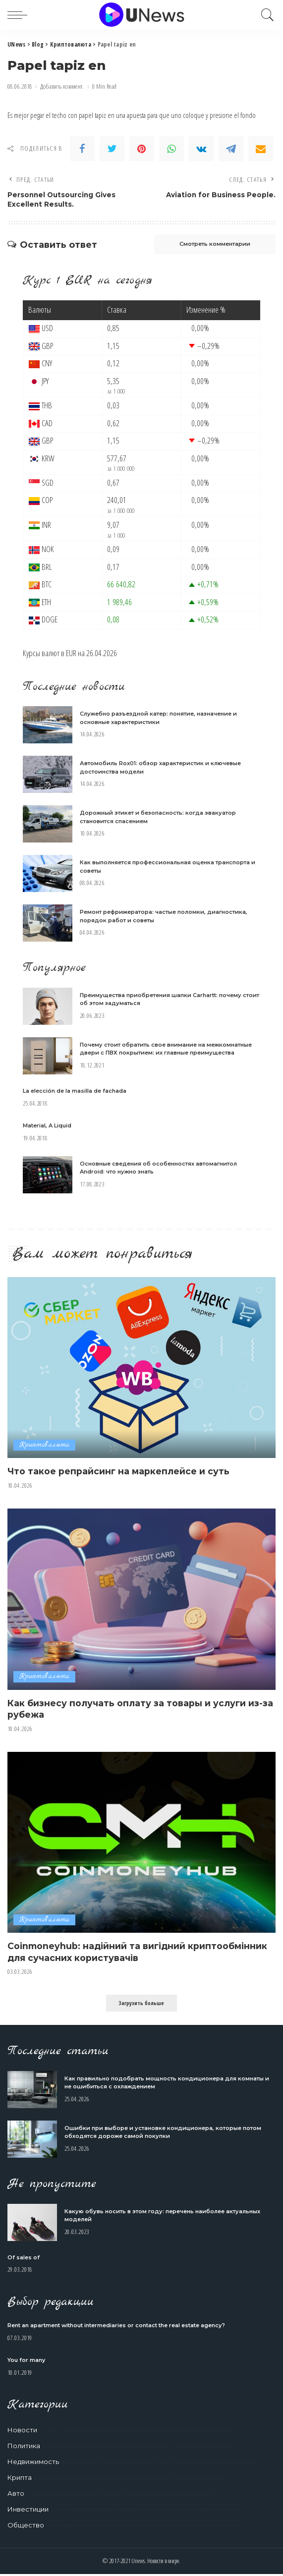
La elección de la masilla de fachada (74, 1091)
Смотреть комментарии (210, 244)
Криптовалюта (44, 1446)
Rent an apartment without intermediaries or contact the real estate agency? (116, 2327)
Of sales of (23, 2258)
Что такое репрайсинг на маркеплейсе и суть (118, 1472)
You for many (26, 2361)
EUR (71, 654)
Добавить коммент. (62, 86)
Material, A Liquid (47, 1126)
